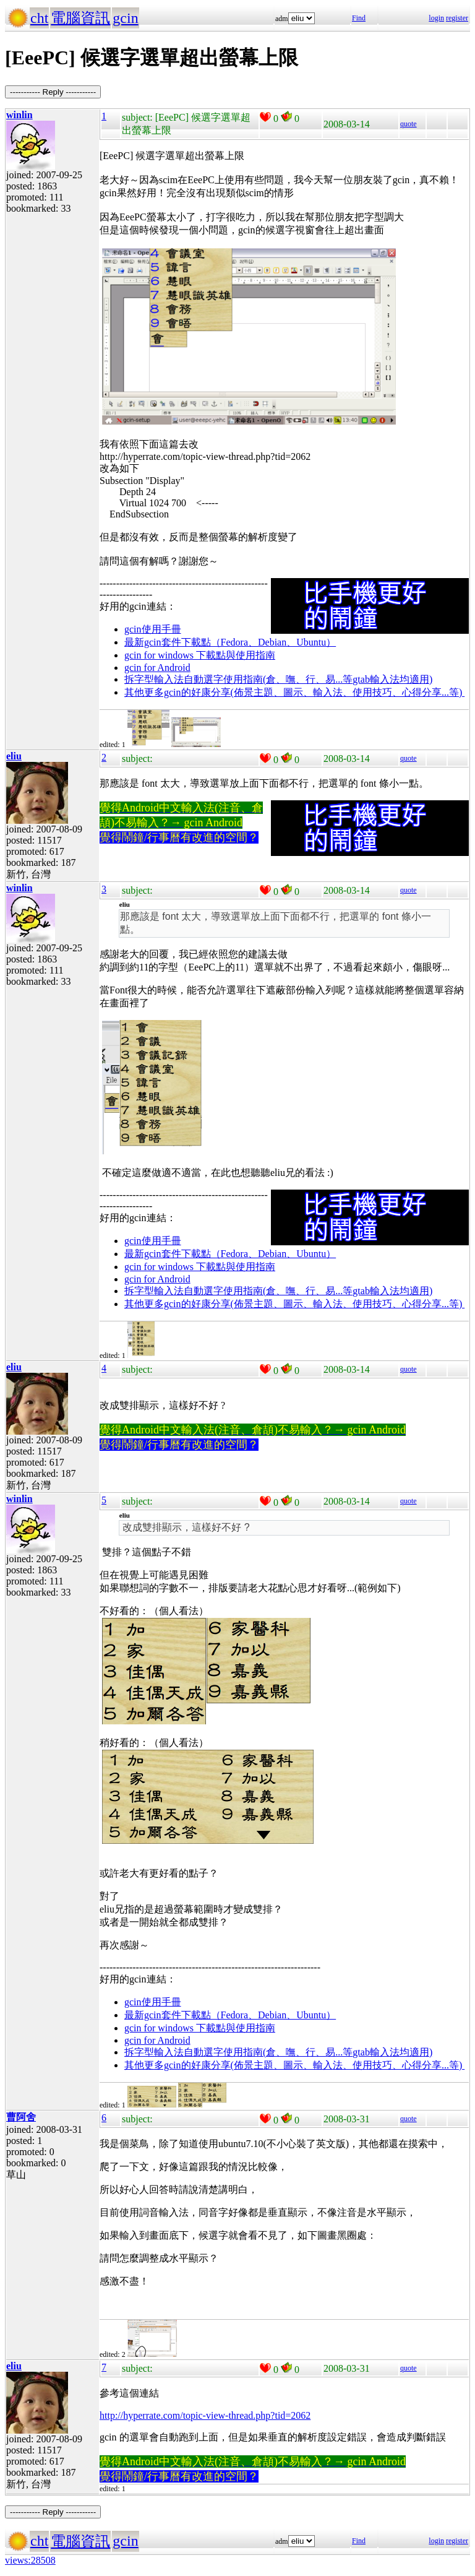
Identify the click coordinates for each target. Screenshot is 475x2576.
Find (359, 18)
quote (408, 123)
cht (39, 18)
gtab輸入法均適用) (392, 679)
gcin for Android (157, 667)
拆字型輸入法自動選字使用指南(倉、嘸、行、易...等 (238, 679)
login (436, 18)
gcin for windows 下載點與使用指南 (199, 655)
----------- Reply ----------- (53, 92)
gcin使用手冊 (152, 629)
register (457, 18)
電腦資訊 (80, 18)
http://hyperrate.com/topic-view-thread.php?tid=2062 (205, 2415)
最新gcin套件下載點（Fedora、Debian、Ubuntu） (230, 642)
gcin (125, 18)
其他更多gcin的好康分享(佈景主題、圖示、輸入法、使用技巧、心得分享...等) (294, 692)
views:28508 (30, 2560)
